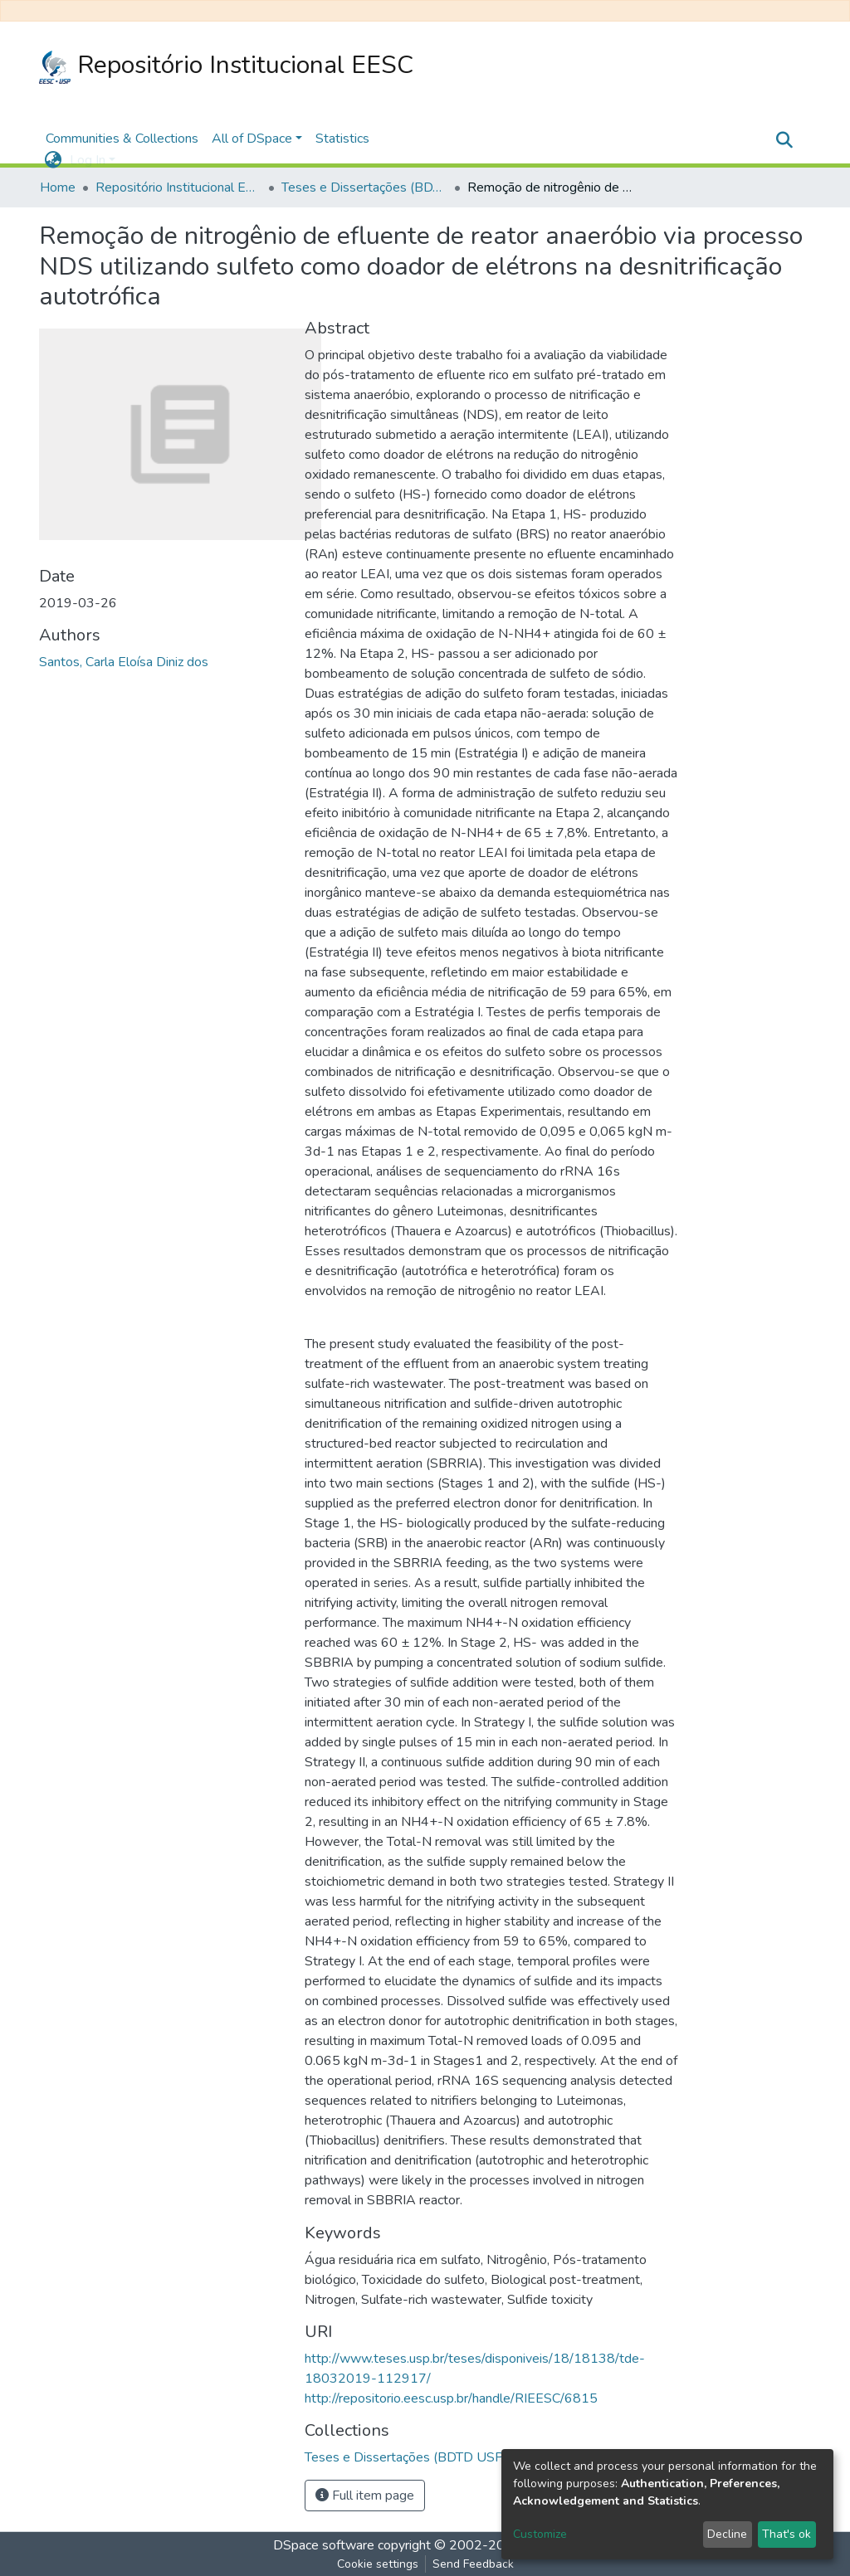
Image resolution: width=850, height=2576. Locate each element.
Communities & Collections (122, 138)
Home (58, 187)
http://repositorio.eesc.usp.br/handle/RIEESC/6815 (451, 2398)
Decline (727, 2534)
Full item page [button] (364, 2495)
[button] (52, 160)
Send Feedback (473, 2564)
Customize (540, 2534)
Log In (87, 160)
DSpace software (323, 2545)
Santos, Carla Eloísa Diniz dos (123, 662)
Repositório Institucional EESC (226, 66)
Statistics (342, 138)
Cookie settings (377, 2564)
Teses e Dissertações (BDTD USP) (364, 187)
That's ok (786, 2534)
